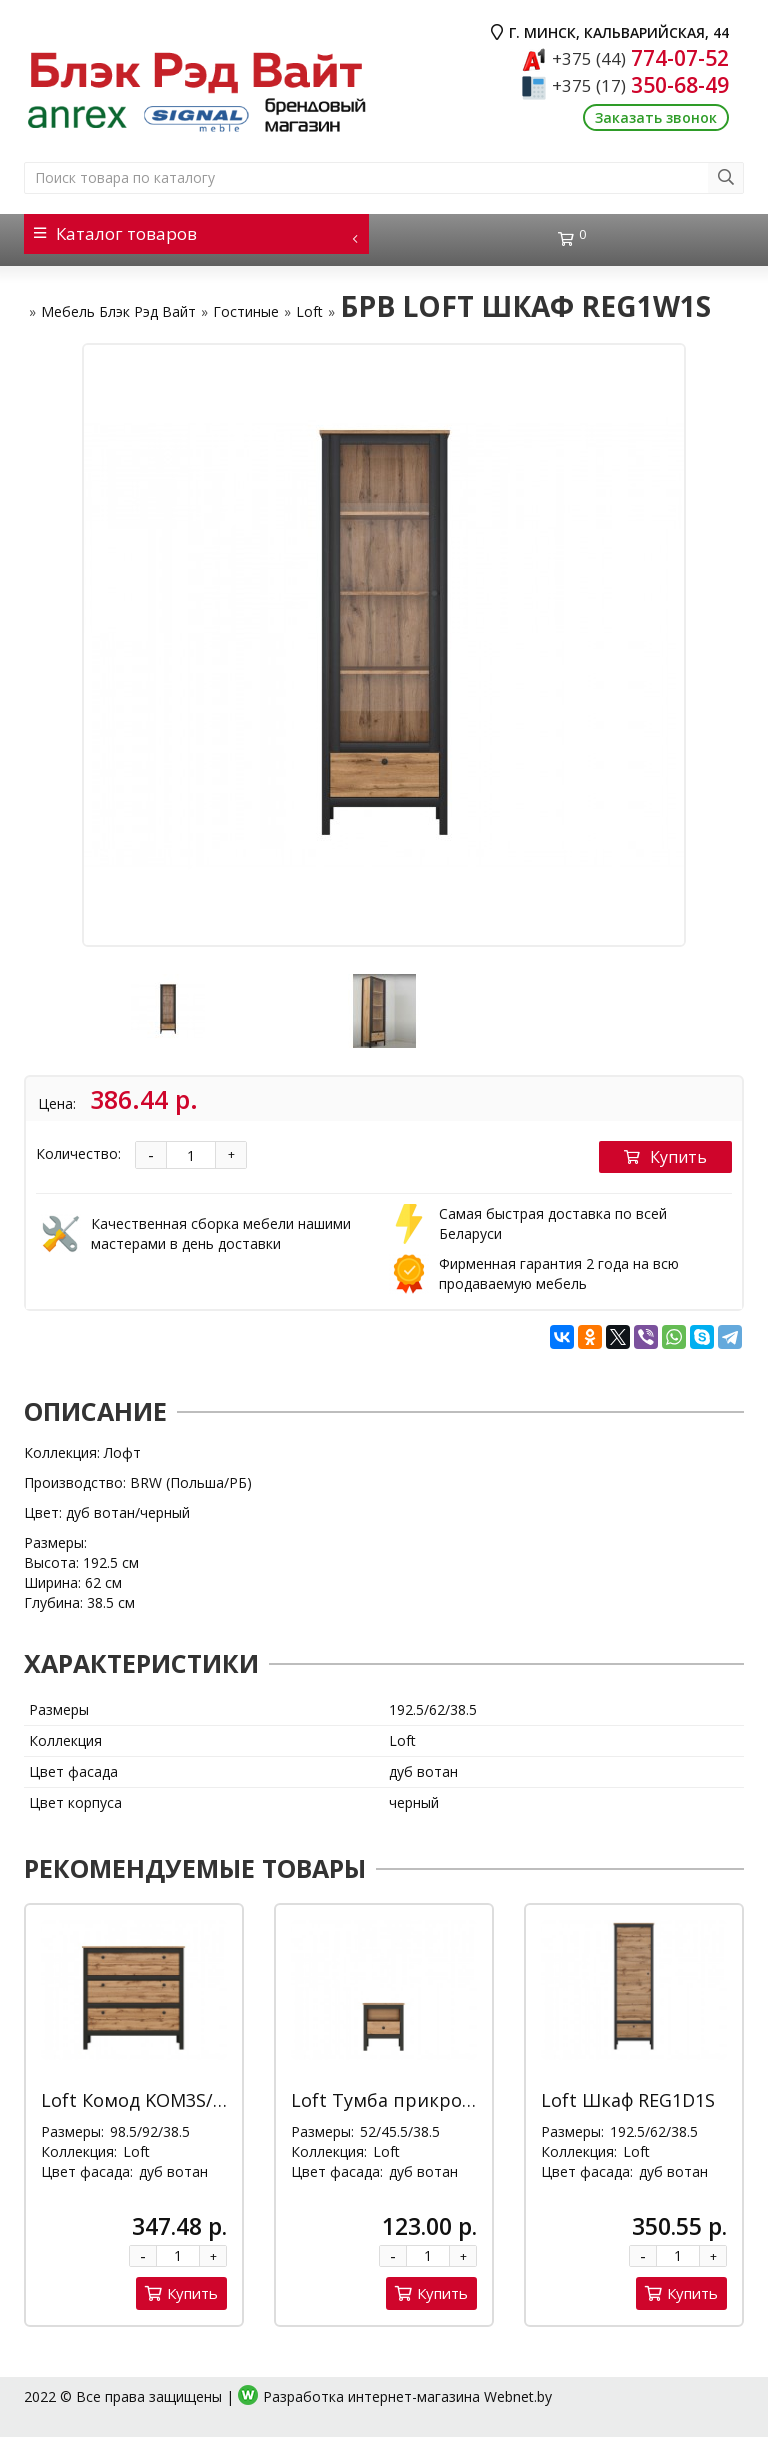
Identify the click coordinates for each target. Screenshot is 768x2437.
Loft (309, 311)
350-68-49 (640, 85)
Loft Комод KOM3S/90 (137, 2100)
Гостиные (246, 311)
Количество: (78, 1153)
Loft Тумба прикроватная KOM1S (441, 2100)
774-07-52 (640, 58)
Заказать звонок (656, 117)
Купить (665, 1157)
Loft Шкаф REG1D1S (628, 2100)
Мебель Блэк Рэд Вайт (118, 311)
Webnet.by (518, 2396)
